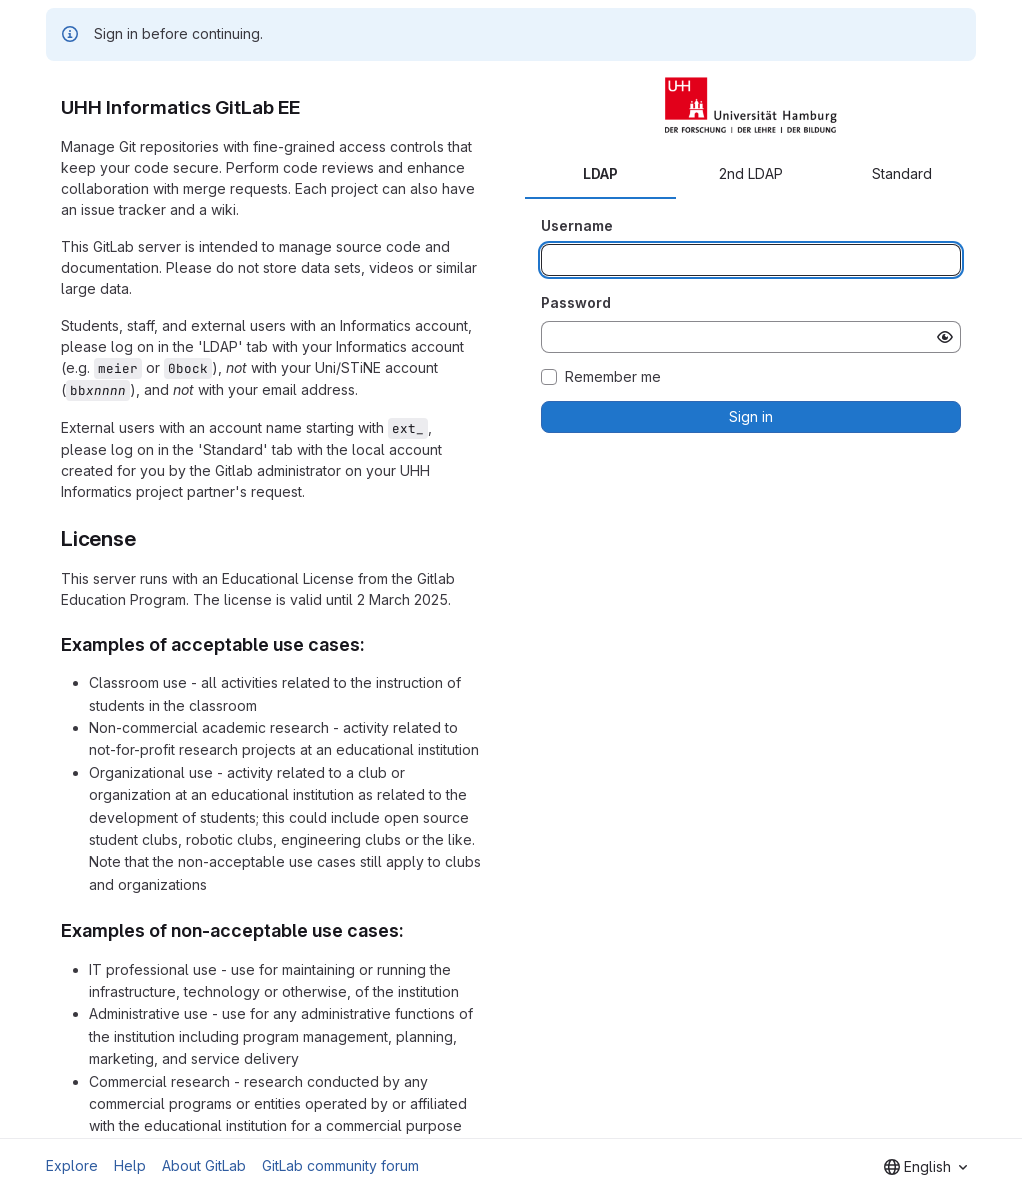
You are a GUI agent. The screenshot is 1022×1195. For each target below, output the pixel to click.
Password (576, 302)
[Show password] (945, 337)
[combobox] (925, 1167)
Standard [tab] (902, 173)
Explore (72, 1165)
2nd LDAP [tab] (751, 173)
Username (577, 225)
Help (130, 1165)
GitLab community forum (340, 1165)
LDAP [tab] (600, 173)
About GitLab (204, 1165)
